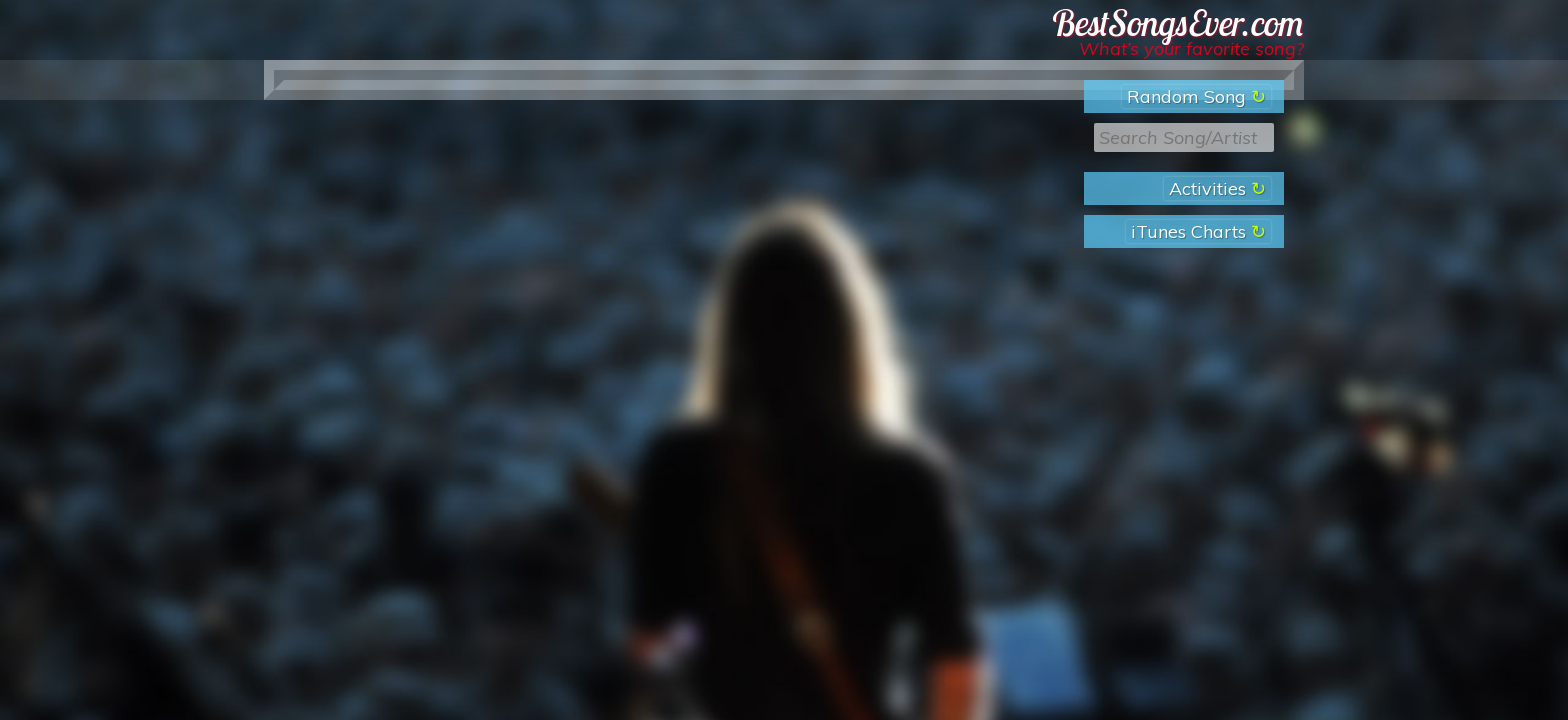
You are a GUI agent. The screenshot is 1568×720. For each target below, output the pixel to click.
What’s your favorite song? (1191, 48)
